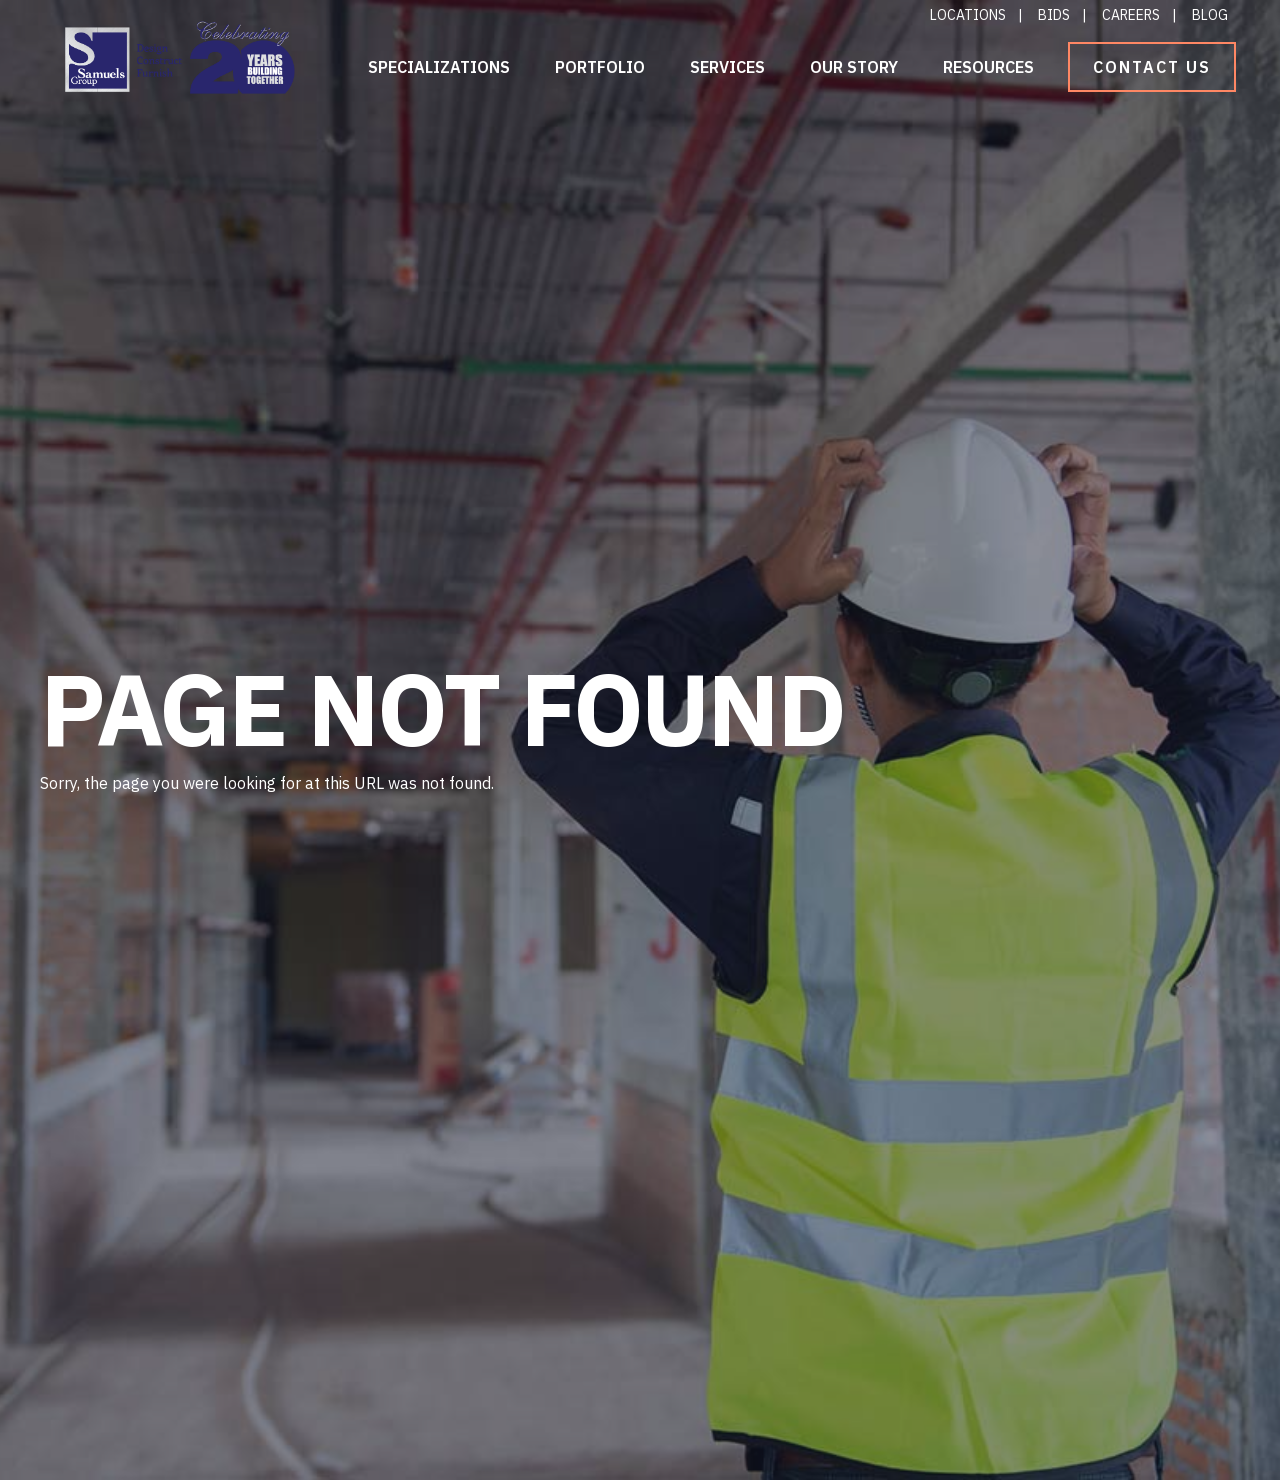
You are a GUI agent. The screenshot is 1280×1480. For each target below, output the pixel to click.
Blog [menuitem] (1210, 15)
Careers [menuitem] (1131, 15)
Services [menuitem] (727, 67)
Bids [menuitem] (1054, 15)
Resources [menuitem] (988, 67)
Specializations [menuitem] (439, 67)
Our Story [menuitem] (854, 67)
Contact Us (1152, 67)
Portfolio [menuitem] (600, 67)
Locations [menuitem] (968, 15)
